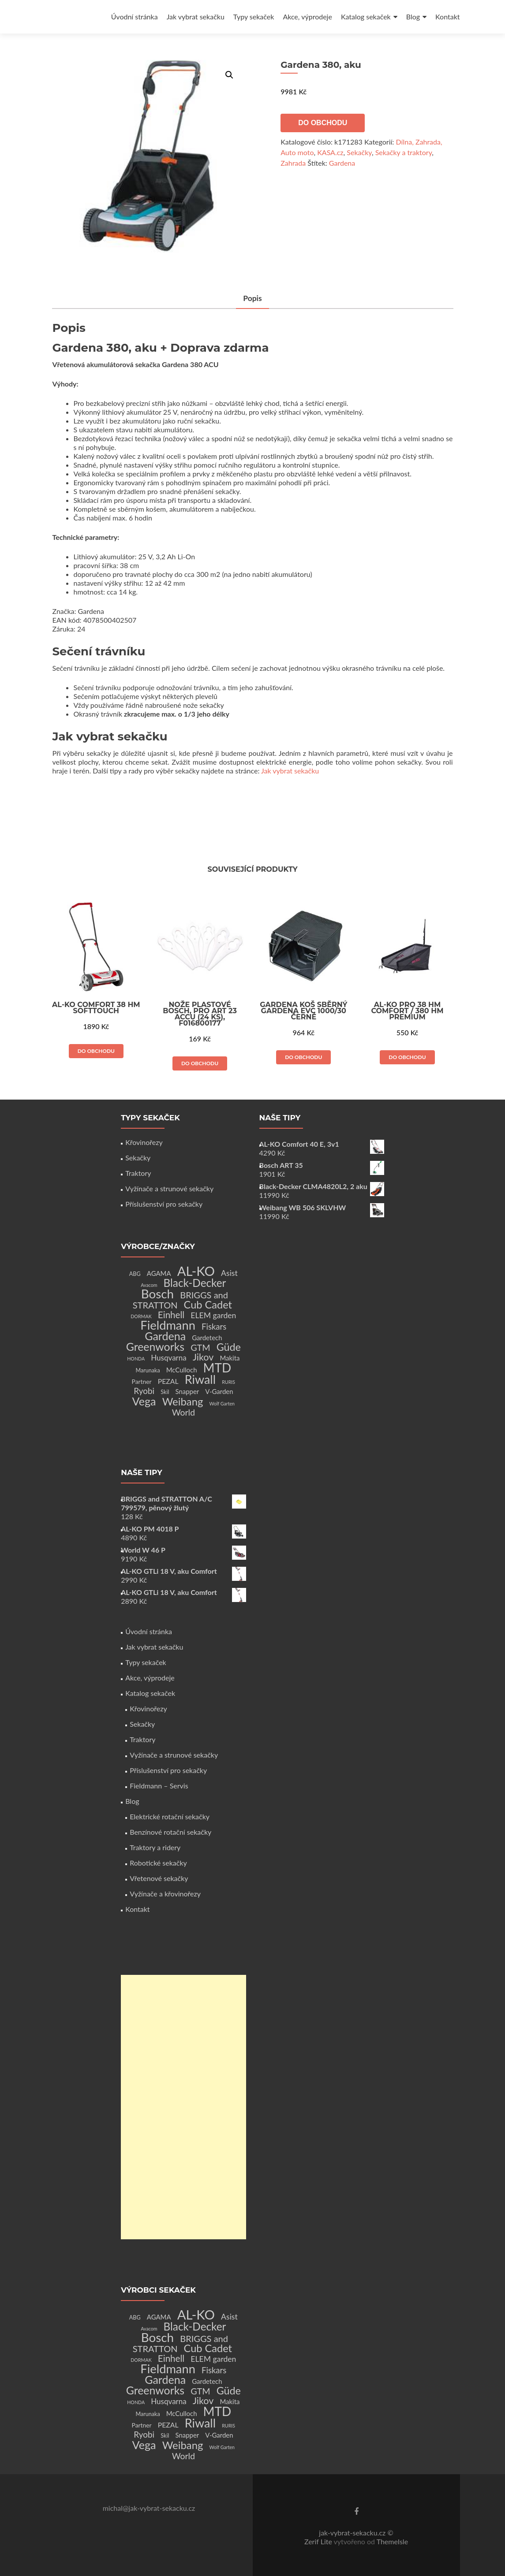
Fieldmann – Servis (159, 1785)
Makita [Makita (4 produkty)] (229, 1358)
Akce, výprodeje (307, 16)
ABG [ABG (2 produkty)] (135, 1274)
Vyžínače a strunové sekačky (169, 1188)
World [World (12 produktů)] (183, 1412)
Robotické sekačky (158, 1863)
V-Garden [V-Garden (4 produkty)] (219, 1391)
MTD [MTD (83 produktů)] (217, 1367)
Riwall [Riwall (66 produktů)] (200, 1379)
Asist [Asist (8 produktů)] (229, 1273)
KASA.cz (330, 152)
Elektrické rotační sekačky (169, 1816)
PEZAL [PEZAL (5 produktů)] (168, 1381)
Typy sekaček (253, 16)
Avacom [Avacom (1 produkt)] (149, 1285)
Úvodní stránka (134, 16)
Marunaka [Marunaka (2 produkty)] (147, 1370)
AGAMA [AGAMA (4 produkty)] (159, 1273)
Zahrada (293, 163)
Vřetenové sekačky (159, 1878)
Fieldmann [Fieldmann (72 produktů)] (167, 1325)
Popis (252, 298)
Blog (413, 16)
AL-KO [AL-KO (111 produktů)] (196, 1271)
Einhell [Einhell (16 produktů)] (171, 1314)
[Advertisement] (183, 2107)
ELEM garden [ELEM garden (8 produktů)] (213, 1315)
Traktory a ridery (155, 1847)
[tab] (252, 299)
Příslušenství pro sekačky (163, 1204)
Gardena (342, 163)
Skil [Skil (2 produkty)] (165, 1392)
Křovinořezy (143, 1142)
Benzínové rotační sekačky (170, 1832)
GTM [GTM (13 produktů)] (200, 1347)
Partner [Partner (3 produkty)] (142, 1381)
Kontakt (447, 16)
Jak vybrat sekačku (195, 16)
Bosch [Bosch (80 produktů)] (157, 1293)
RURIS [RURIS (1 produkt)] (228, 1382)
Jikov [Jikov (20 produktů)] (203, 1357)
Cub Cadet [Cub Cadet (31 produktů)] (208, 1304)
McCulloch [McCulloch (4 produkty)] (181, 1370)
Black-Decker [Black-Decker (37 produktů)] (195, 1282)
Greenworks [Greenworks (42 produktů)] (155, 1346)
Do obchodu (322, 122)
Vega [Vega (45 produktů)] (144, 1401)
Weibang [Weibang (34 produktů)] (182, 1401)
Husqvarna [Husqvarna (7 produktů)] (169, 1357)
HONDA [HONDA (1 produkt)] (136, 1358)
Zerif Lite (319, 2541)
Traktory (138, 1173)
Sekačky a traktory (403, 152)
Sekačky (359, 152)
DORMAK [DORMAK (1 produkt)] (141, 1316)
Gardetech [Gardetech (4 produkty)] (207, 1338)
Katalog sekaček (366, 16)
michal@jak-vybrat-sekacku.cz (149, 2508)
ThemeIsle (392, 2541)
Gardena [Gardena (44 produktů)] (165, 1335)
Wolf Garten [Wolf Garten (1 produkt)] (222, 1403)
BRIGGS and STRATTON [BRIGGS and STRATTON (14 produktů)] (180, 1300)
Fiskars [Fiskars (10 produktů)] (214, 1326)
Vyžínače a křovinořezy (165, 1893)
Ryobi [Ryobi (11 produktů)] (144, 1391)
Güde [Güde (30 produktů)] (229, 1347)
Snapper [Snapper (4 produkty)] (187, 1391)
